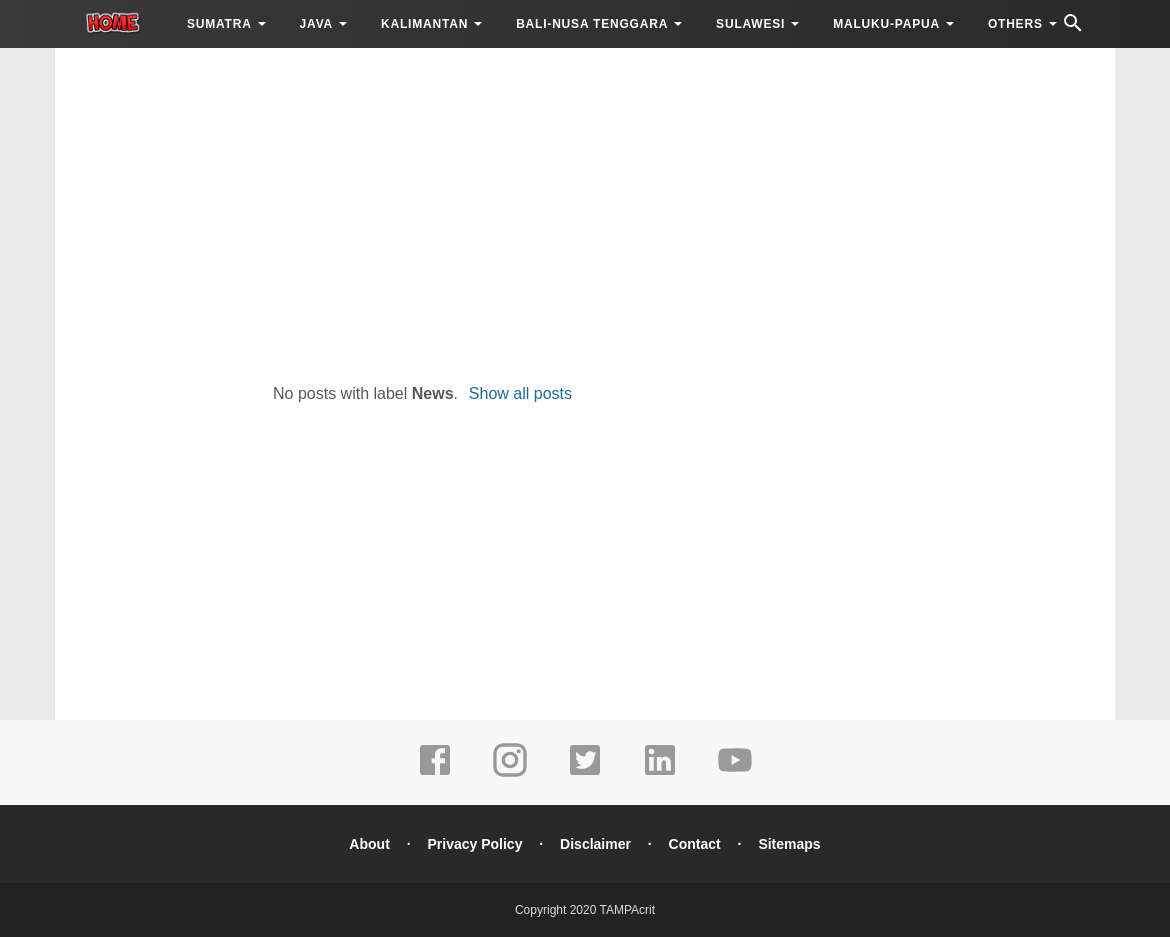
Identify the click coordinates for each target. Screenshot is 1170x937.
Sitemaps (789, 844)
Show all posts (520, 393)
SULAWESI (750, 24)
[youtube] (735, 774)
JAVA (316, 24)
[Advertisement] (585, 210)
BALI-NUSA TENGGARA (592, 24)
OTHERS (1015, 24)
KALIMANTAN (424, 24)
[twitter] (585, 774)
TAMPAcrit (627, 910)
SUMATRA (219, 24)
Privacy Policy (474, 844)
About (369, 844)
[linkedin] (660, 774)
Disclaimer (595, 844)
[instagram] (510, 774)
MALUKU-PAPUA (886, 24)
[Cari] (1073, 28)
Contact (695, 844)
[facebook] (435, 774)
